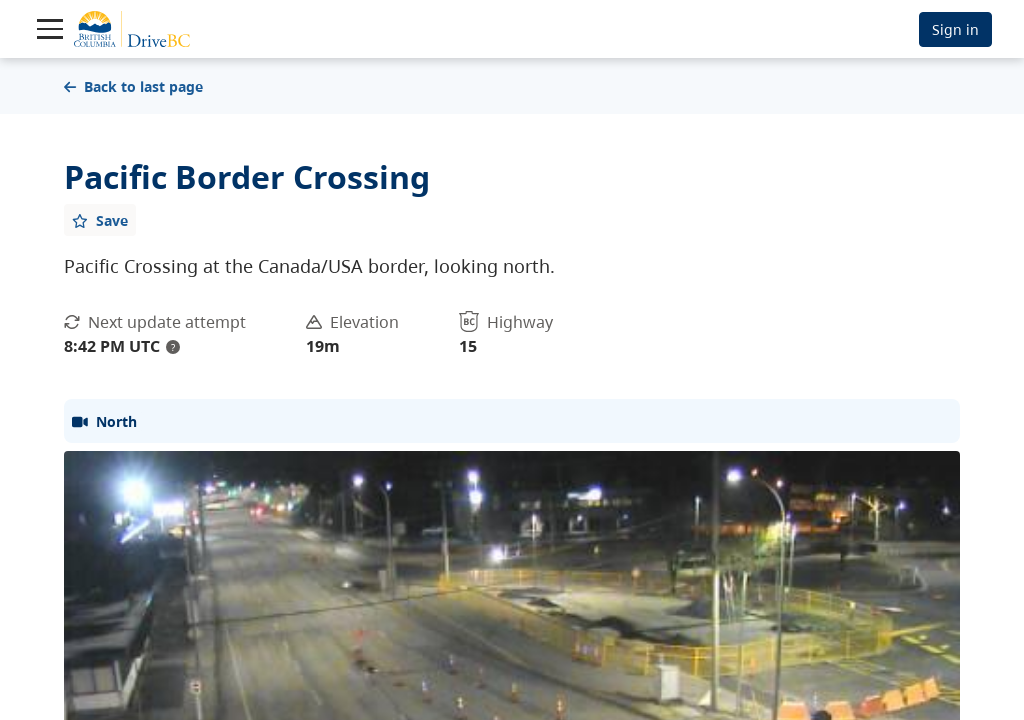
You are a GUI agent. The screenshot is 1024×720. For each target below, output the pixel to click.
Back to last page (133, 86)
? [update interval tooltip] (173, 347)
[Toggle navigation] (50, 29)
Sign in (955, 29)
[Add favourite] (100, 220)
